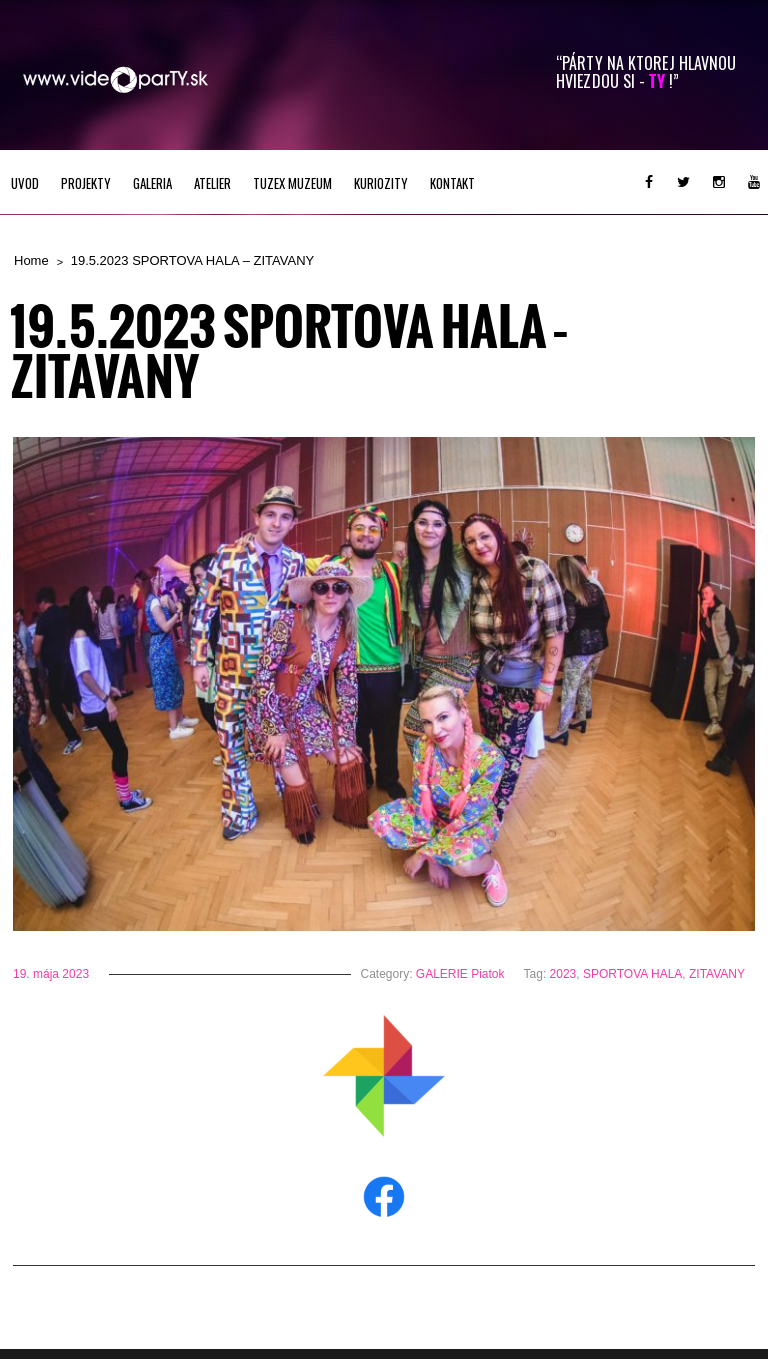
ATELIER (212, 183)
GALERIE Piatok (460, 974)
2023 (563, 974)
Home (31, 260)
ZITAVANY (717, 974)
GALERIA (152, 183)
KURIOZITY (381, 183)
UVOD (25, 183)
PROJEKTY (86, 183)
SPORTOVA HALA (632, 974)
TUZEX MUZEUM (292, 183)
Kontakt (452, 183)
